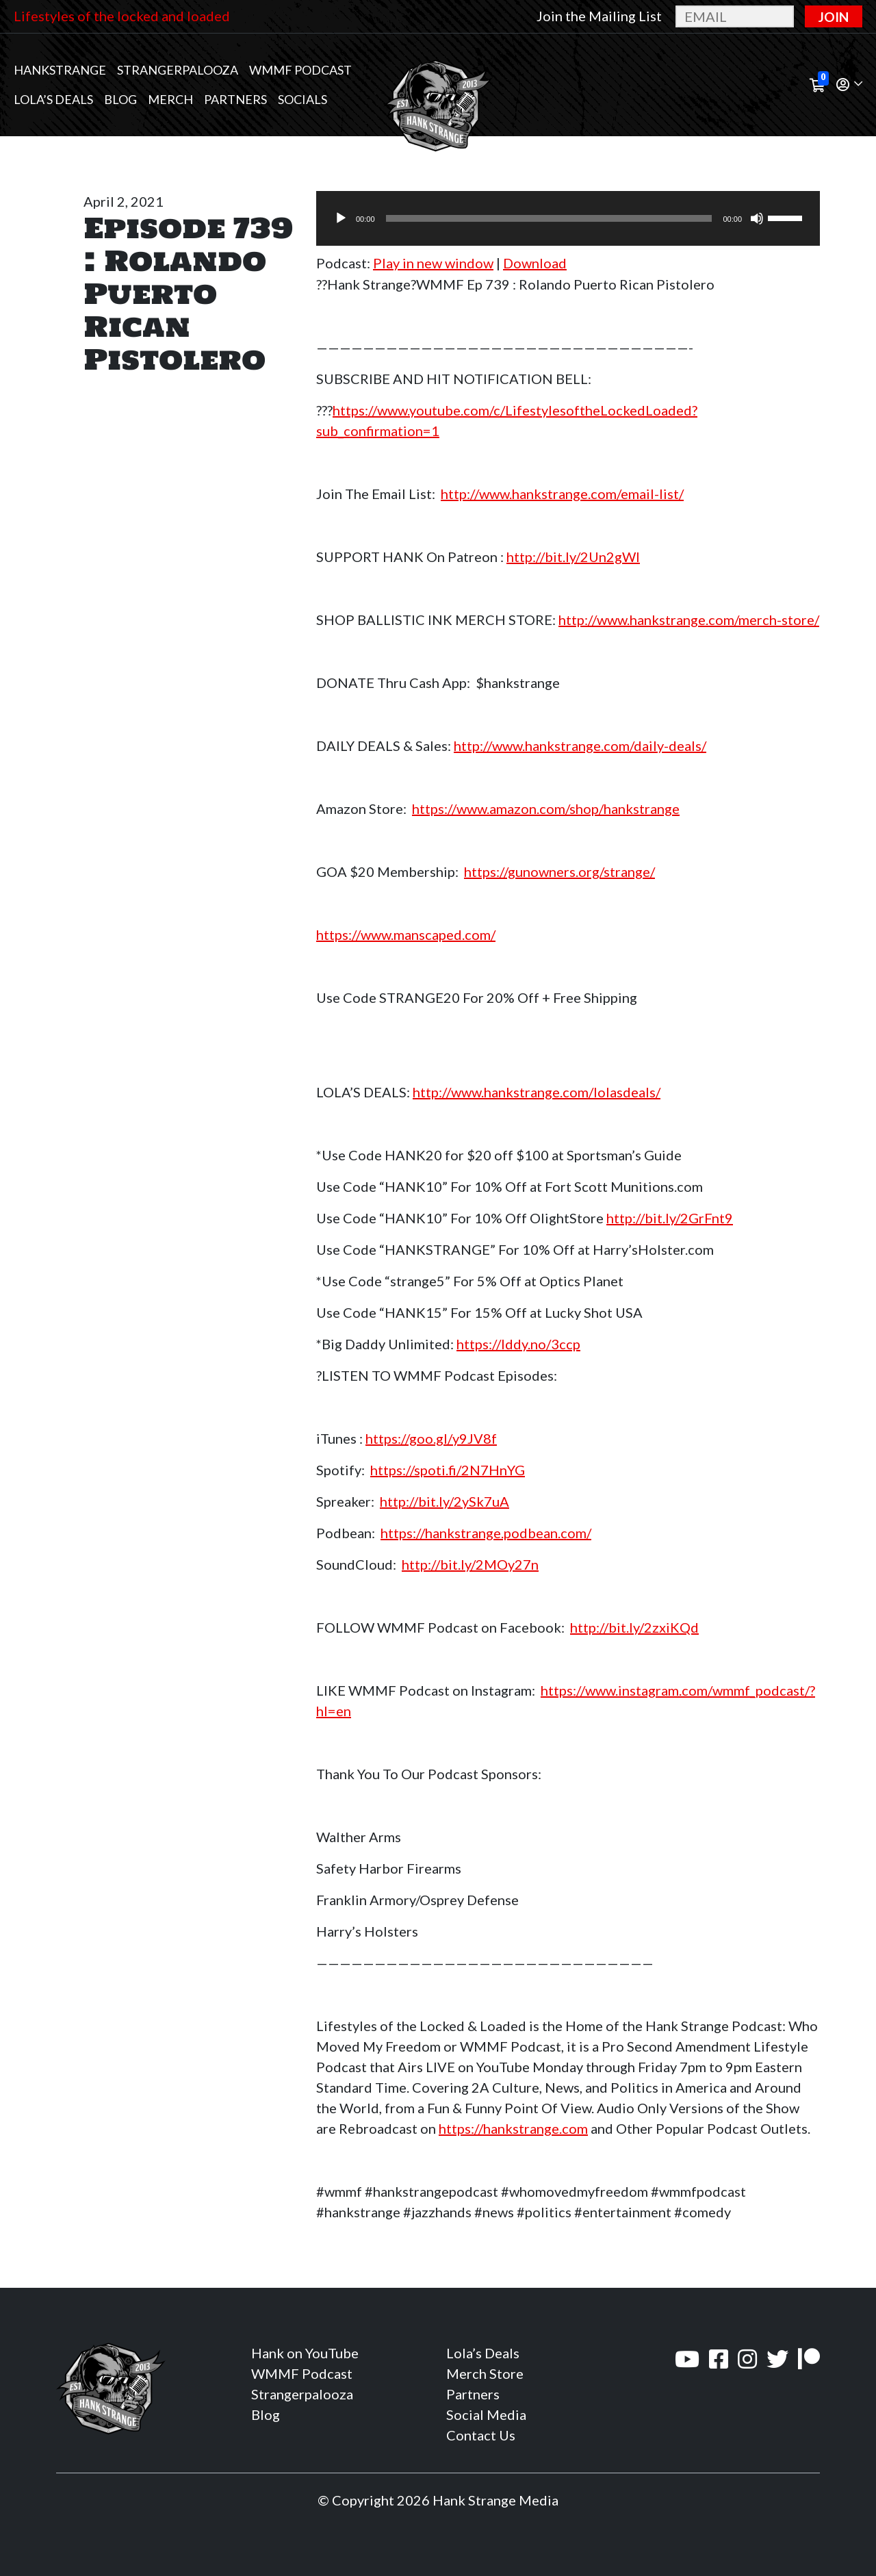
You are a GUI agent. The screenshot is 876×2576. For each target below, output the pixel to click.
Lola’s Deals (53, 99)
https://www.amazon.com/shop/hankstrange (546, 808)
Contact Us (480, 2435)
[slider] (549, 218)
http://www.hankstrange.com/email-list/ (562, 493)
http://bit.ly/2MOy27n (470, 1564)
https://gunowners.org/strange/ (559, 871)
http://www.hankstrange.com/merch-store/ (688, 619)
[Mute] (757, 218)
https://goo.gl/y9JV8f (431, 1438)
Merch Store (485, 2373)
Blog (120, 99)
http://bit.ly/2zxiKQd (634, 1627)
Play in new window (433, 263)
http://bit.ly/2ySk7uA (444, 1501)
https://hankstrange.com (513, 2128)
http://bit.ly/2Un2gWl (573, 556)
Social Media (486, 2414)
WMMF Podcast (300, 69)
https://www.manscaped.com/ (405, 934)
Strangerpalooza (177, 69)
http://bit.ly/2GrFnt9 (669, 1218)
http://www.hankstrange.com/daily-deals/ (580, 745)
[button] (849, 85)
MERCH (170, 99)
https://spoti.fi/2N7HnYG (447, 1470)
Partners (235, 99)
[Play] (341, 218)
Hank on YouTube (305, 2353)
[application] (568, 218)
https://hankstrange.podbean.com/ (486, 1533)
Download (535, 263)
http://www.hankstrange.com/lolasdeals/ (536, 1092)
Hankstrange (60, 69)
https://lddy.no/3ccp (518, 1344)
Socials (302, 99)
